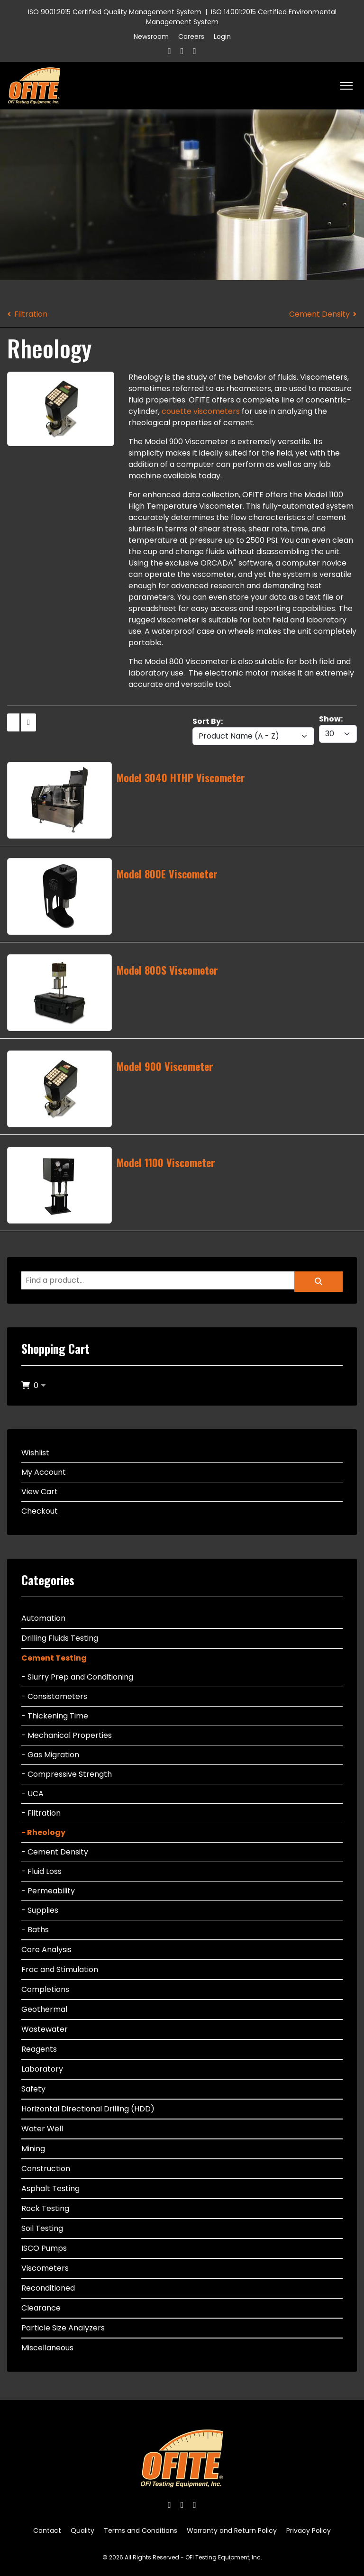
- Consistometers (54, 1696)
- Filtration (41, 1813)
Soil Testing (42, 2228)
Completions (45, 1989)
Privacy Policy (308, 2530)
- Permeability (48, 1890)
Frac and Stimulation (59, 1969)
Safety (33, 2088)
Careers (191, 36)
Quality (82, 2530)
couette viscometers (201, 411)
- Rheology (43, 1832)
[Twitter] (182, 51)
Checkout (39, 1511)
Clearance (41, 2307)
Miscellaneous (47, 2347)
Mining (33, 2148)
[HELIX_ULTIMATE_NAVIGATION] (346, 86)
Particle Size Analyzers (63, 2327)
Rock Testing (45, 2208)
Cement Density (319, 314)
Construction (45, 2168)
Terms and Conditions (140, 2530)
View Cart (39, 1491)
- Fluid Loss (41, 1871)
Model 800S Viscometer (167, 969)
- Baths (35, 1929)
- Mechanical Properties (66, 1735)
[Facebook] (169, 51)
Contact (47, 2530)
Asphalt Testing (50, 2188)
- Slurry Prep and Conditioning (77, 1677)
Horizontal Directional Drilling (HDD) (88, 2108)
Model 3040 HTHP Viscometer (181, 777)
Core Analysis (46, 1949)
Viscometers (45, 2268)
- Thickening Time (54, 1715)
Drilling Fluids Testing (59, 1638)
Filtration (30, 314)
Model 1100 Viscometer (166, 1162)
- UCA (32, 1793)
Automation (43, 1618)
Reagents (39, 2049)
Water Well (42, 2128)
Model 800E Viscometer (167, 873)
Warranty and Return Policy (232, 2530)
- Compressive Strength (66, 1774)
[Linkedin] (194, 51)
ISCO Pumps (44, 2248)
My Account (43, 1472)
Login (222, 36)
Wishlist (35, 1452)
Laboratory (42, 2069)
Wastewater (44, 2029)
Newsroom (151, 36)
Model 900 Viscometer (165, 1066)
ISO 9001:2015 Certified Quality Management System (114, 12)
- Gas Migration (50, 1754)
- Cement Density (54, 1851)
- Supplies (39, 1910)
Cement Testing (54, 1658)
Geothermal (44, 2009)
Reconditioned (48, 2288)
